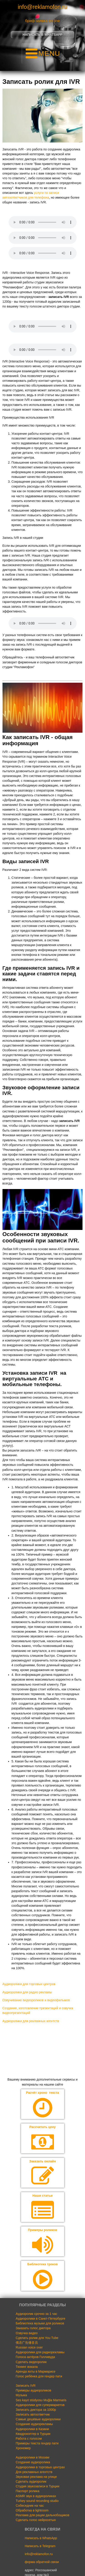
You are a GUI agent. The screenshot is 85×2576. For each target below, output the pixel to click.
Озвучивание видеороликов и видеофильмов (36, 2000)
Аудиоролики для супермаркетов (40, 2405)
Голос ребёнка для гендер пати (39, 2376)
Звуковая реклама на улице (36, 2477)
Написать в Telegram (40, 2546)
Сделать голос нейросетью (36, 2520)
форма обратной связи (42, 2562)
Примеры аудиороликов (33, 2390)
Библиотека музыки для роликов (40, 2323)
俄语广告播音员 (27, 2342)
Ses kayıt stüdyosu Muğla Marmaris (41, 2400)
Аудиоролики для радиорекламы (40, 2352)
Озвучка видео (27, 2333)
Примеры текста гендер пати (37, 2443)
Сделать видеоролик (31, 2362)
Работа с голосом (29, 2438)
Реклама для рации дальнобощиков (42, 2515)
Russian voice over (29, 2347)
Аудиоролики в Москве (32, 2457)
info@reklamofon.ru (42, 7)
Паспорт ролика (27, 2491)
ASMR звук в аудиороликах (36, 2496)
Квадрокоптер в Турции (33, 2434)
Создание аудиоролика (33, 2462)
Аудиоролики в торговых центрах (40, 2467)
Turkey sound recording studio (37, 2501)
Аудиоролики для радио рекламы (27, 1992)
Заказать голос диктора (33, 2328)
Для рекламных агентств (34, 2472)
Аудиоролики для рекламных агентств (30, 2021)
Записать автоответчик (33, 2414)
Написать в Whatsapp (42, 34)
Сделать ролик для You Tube (37, 2338)
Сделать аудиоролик (31, 2481)
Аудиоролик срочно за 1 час (36, 2314)
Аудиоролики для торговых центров (29, 1984)
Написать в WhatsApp (41, 2538)
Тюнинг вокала (27, 2367)
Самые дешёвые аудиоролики (38, 2419)
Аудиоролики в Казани (32, 2429)
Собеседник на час (30, 2505)
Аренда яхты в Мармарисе (35, 2371)
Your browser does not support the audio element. (43, 222)
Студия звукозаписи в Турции (37, 2486)
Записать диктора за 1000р (36, 2409)
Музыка (21, 2395)
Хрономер (23, 2448)
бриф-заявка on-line (42, 21)
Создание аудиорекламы (34, 2424)
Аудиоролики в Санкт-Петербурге (40, 2318)
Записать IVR (26, 2385)
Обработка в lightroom (32, 2510)
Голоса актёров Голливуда (35, 2357)
